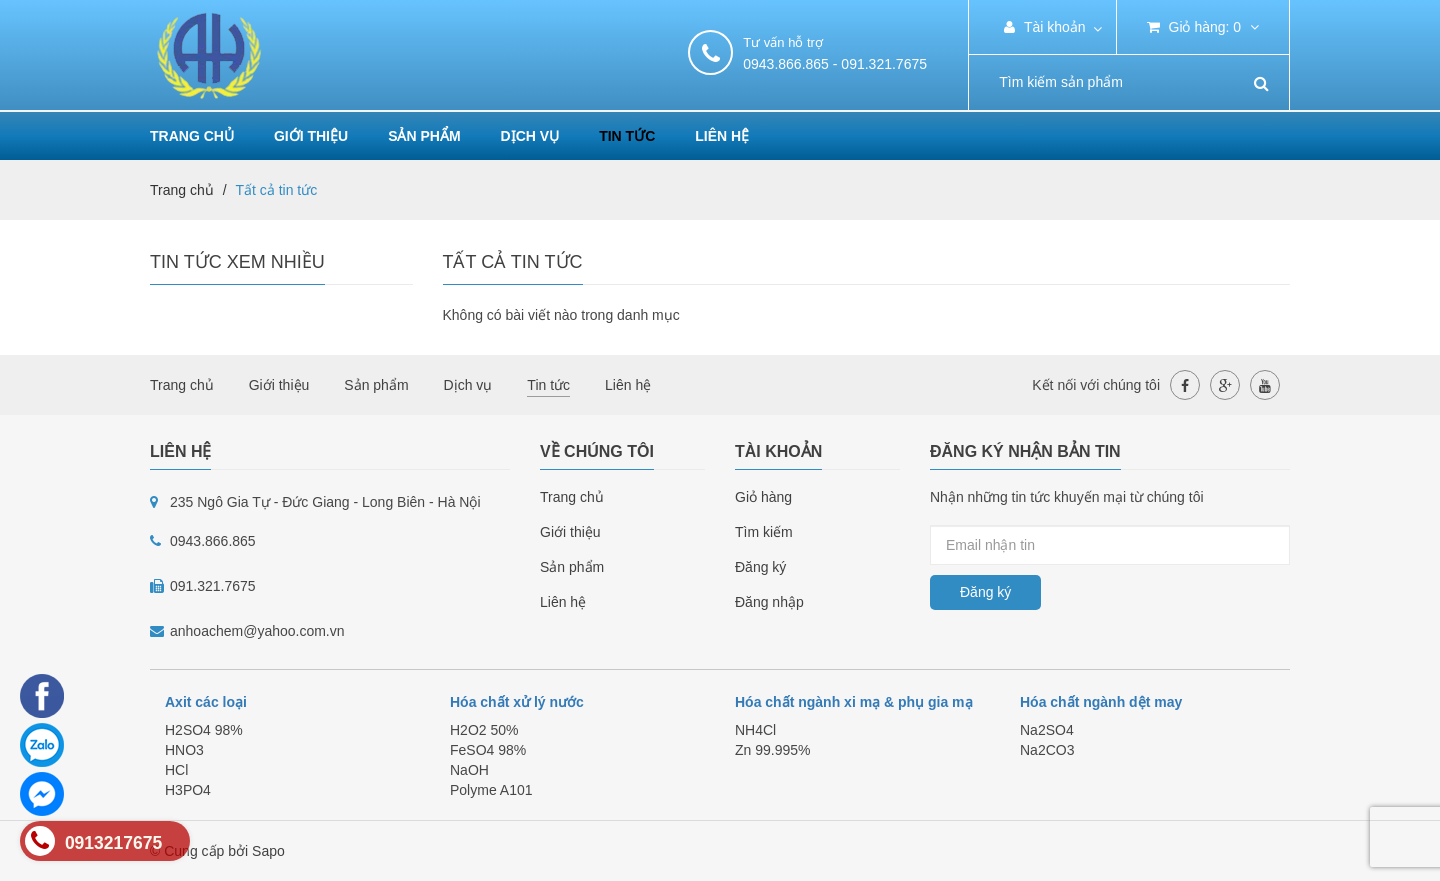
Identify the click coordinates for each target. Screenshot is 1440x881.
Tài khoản (1044, 27)
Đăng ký (760, 567)
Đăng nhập (769, 602)
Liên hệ (722, 136)
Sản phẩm (424, 136)
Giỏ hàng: (1203, 27)
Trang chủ (192, 136)
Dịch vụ (530, 136)
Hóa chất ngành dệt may (1101, 702)
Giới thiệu (311, 136)
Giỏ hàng (763, 497)
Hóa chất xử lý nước (517, 702)
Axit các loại (206, 702)
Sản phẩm (572, 567)
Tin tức (627, 136)
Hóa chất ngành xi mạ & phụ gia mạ (854, 702)
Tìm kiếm (764, 532)
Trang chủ (572, 497)
